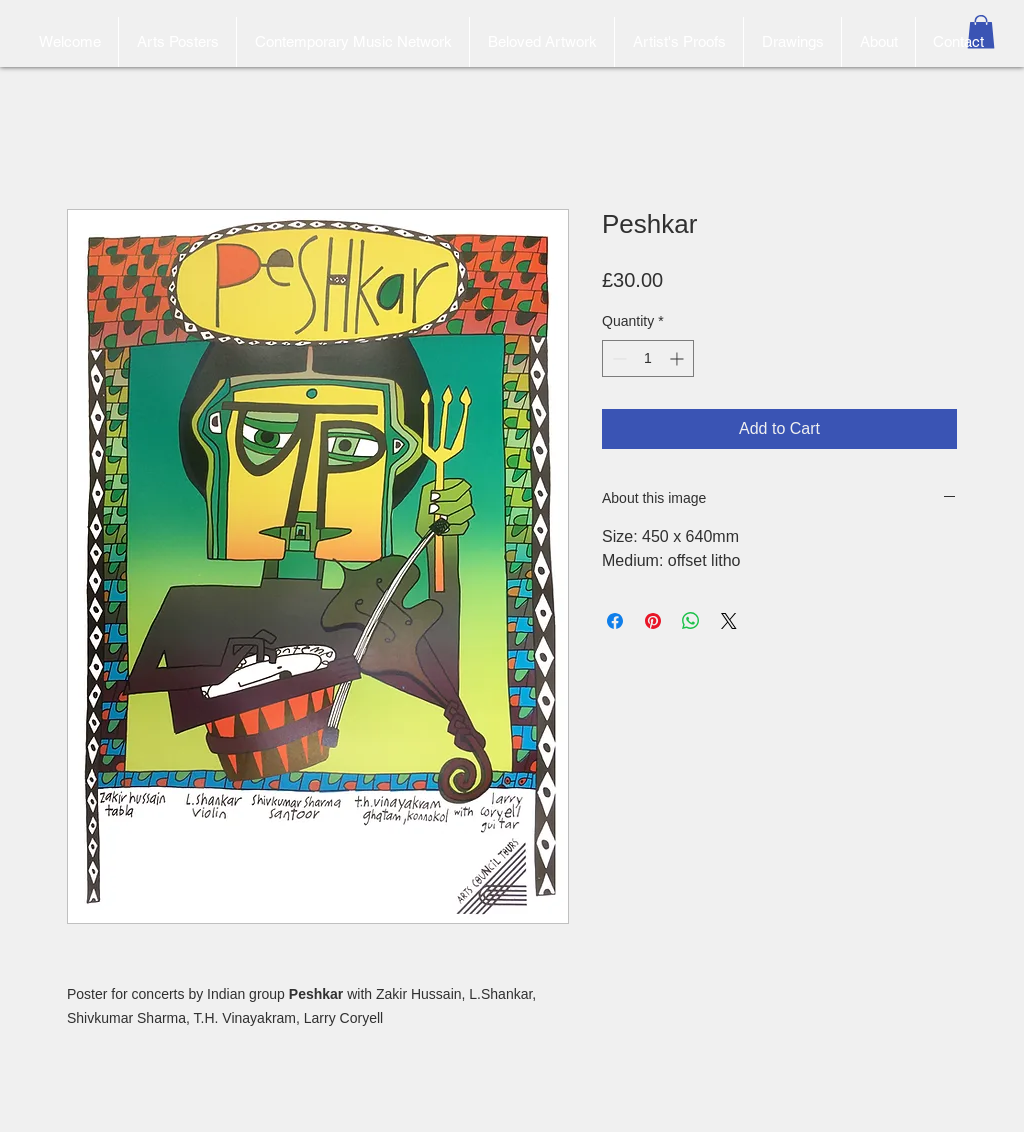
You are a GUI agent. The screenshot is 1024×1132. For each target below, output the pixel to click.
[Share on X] (729, 621)
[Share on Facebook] (615, 621)
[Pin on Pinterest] (653, 621)
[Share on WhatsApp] (691, 621)
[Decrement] (617, 358)
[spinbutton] (648, 358)
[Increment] (678, 358)
